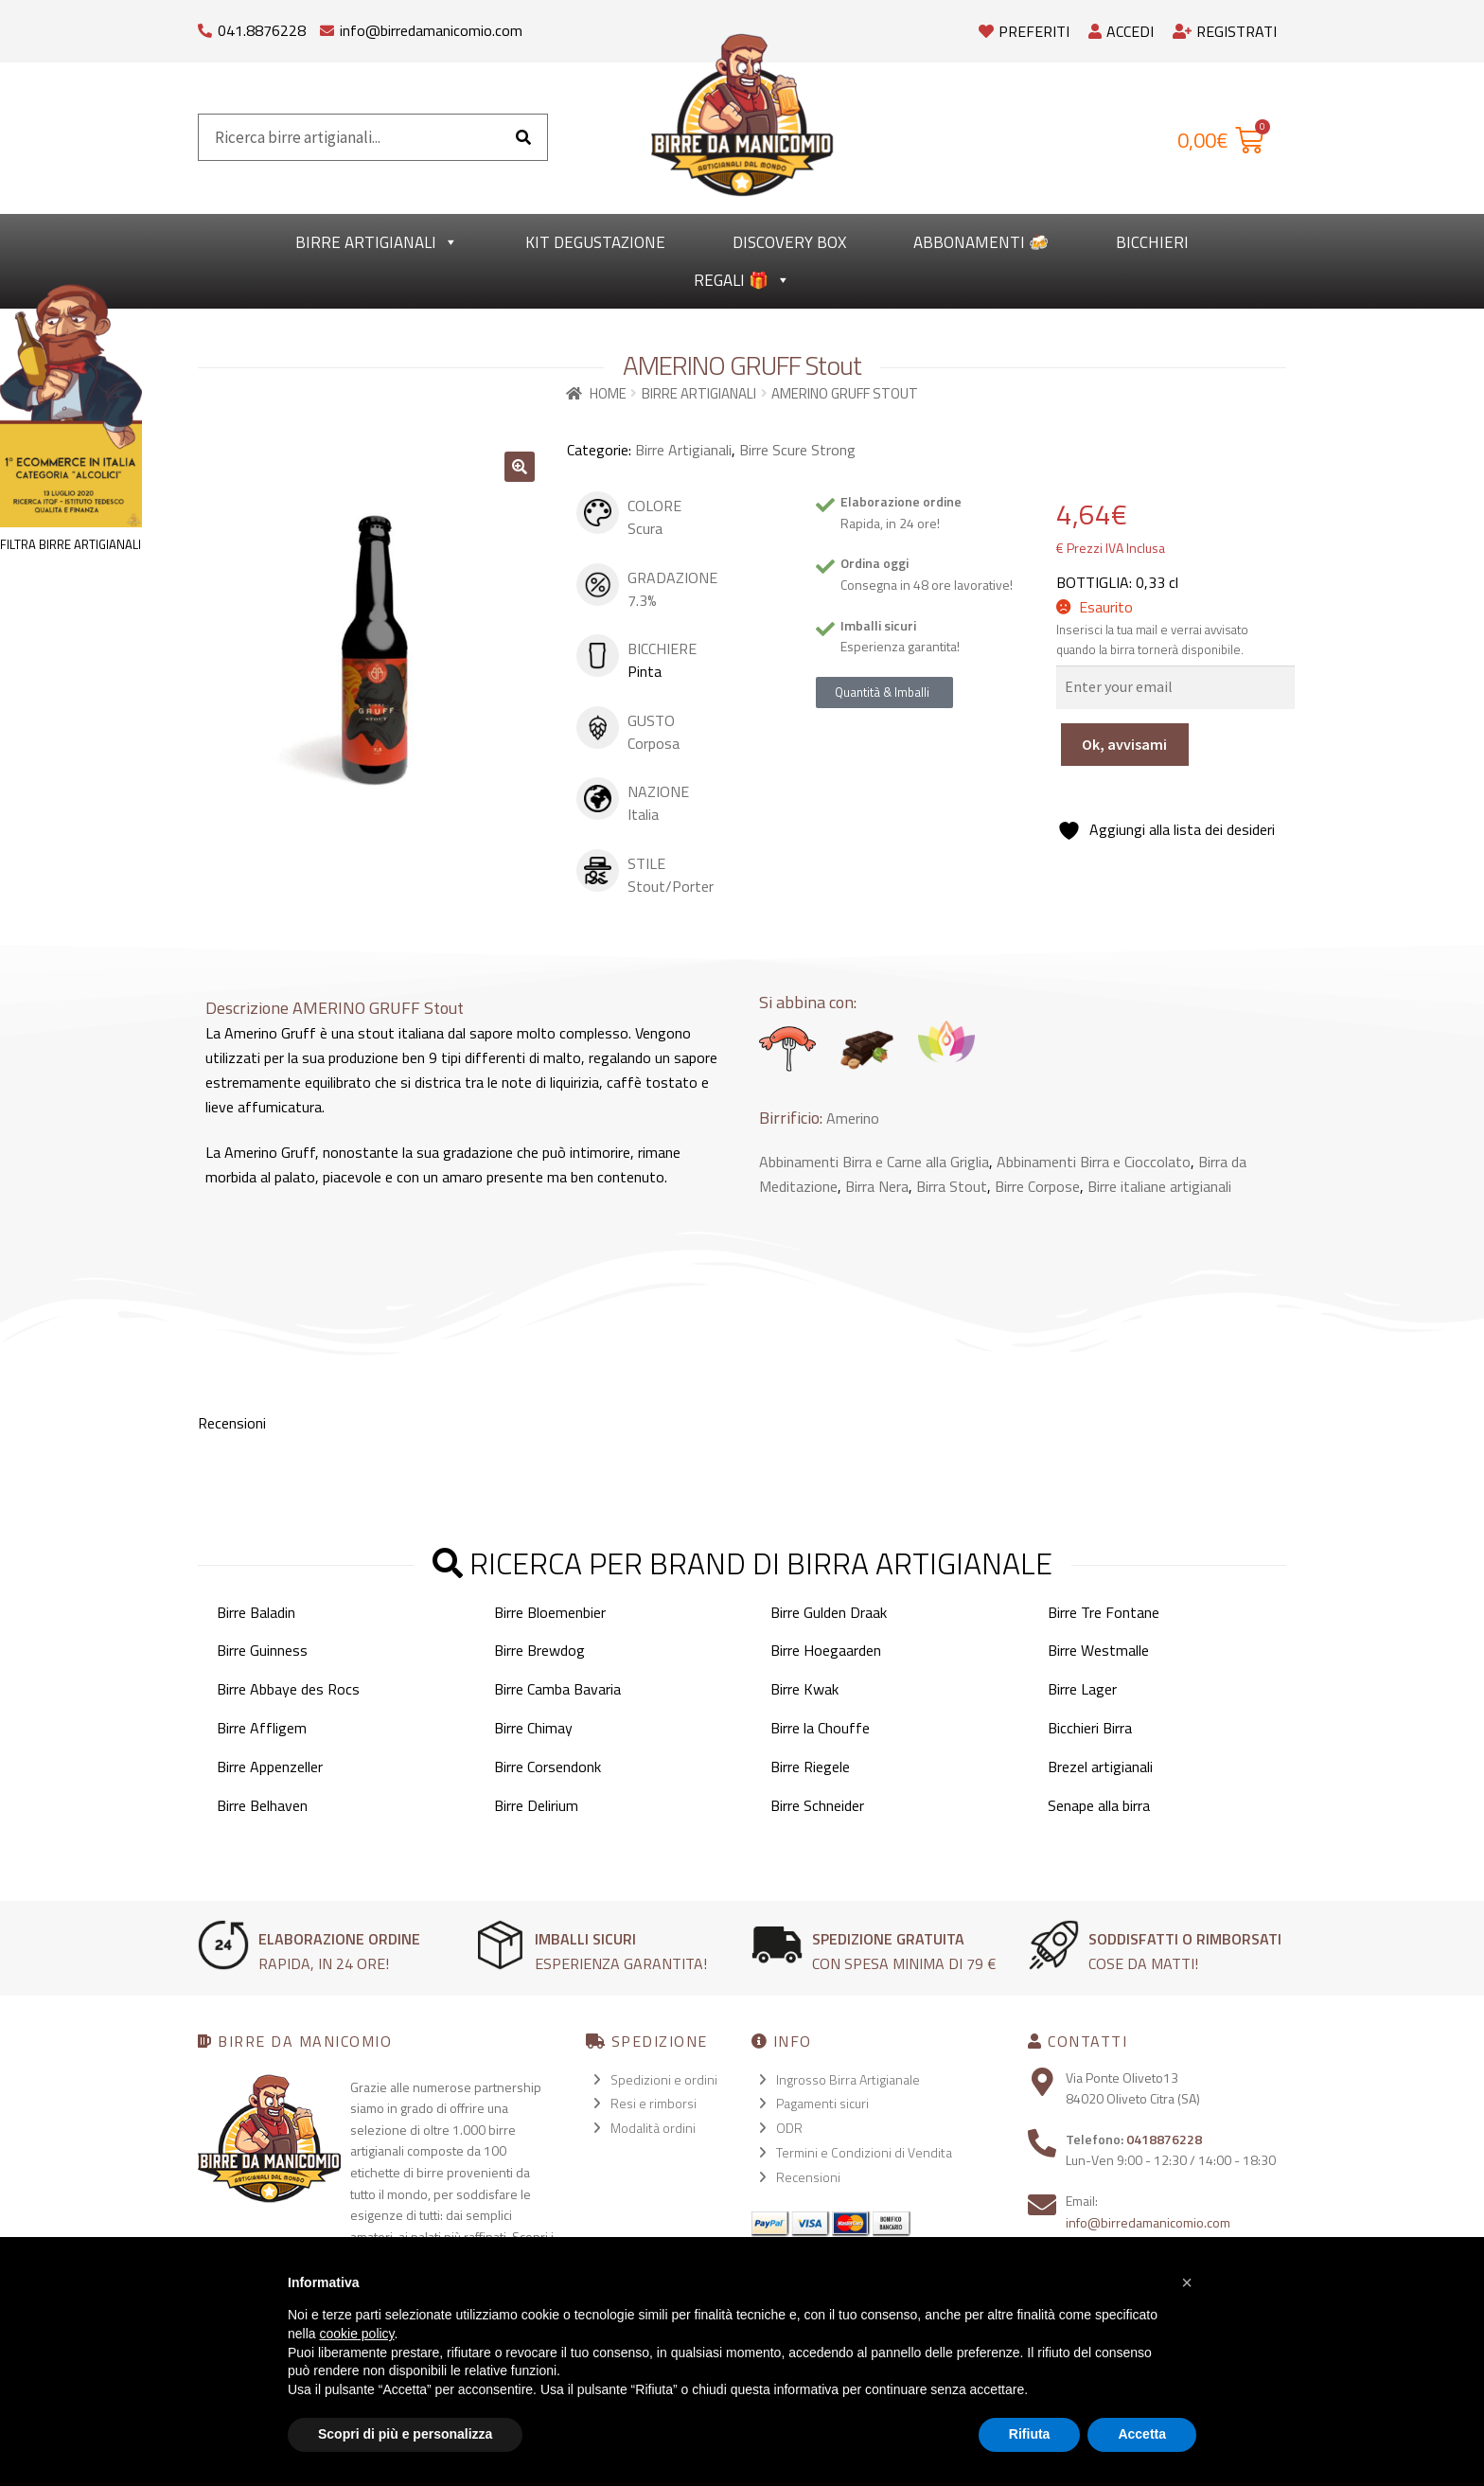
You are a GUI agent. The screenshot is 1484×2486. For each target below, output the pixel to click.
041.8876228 (262, 30)
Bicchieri (1152, 242)
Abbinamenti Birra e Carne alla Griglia (874, 1161)
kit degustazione (595, 242)
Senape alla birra (1099, 1805)
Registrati (1225, 31)
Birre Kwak (804, 1689)
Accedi (1121, 31)
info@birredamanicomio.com (431, 30)
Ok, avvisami (1124, 744)
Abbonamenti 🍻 (981, 242)
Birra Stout (951, 1186)
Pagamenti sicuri (822, 2103)
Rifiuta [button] (1030, 2434)
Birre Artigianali (376, 242)
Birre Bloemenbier (550, 1612)
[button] (519, 467)
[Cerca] (523, 137)
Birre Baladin (256, 1612)
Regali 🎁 (742, 280)
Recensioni (808, 2177)
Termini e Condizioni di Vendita (864, 2152)
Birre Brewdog (539, 1650)
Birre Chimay (533, 1727)
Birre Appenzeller (270, 1766)
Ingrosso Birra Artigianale (848, 2079)
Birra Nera (877, 1186)
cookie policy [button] (356, 2333)
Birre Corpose (1037, 1186)
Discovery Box (789, 242)
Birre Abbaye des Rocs (288, 1689)
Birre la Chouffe (820, 1727)
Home (608, 393)
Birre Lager (1082, 1689)
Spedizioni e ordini (663, 2079)
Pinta (644, 671)
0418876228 (1164, 2139)
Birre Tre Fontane (1103, 1612)
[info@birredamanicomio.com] (327, 26)
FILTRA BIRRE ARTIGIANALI (70, 544)
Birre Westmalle (1098, 1650)
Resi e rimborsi (653, 2103)
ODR (789, 2128)
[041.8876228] (205, 26)
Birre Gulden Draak (828, 1612)
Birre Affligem (262, 1727)
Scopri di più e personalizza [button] (405, 2434)
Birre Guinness (262, 1650)
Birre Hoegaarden (825, 1650)
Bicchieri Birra (1090, 1727)
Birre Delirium (536, 1805)
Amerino (852, 1118)
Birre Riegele (810, 1766)
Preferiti (1024, 31)
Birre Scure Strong (797, 449)
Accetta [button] (1142, 2434)
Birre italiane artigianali (1159, 1186)
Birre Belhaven (262, 1805)
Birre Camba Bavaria (557, 1689)
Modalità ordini (653, 2128)
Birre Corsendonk (547, 1766)
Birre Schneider (817, 1805)
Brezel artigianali (1100, 1766)
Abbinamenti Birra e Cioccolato (1094, 1161)
